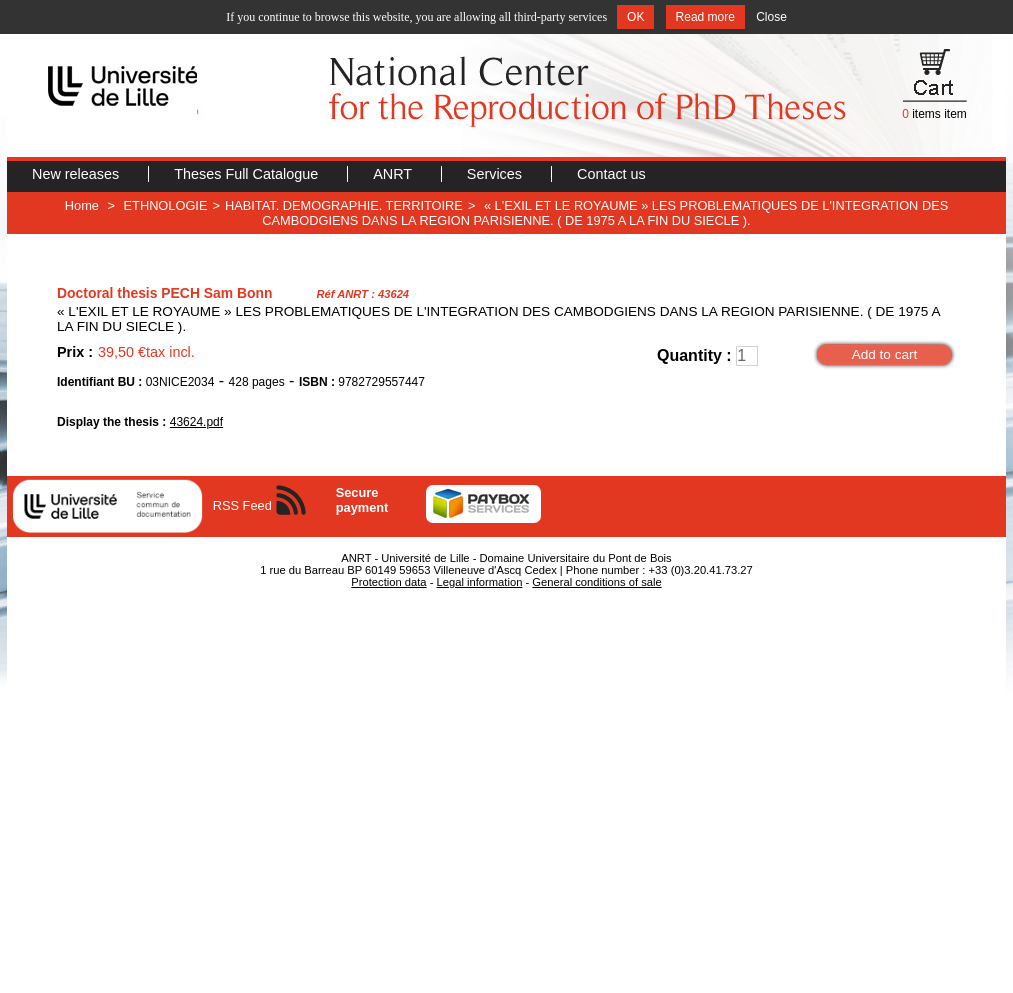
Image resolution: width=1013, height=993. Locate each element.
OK (635, 17)
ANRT (394, 174)
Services (496, 174)
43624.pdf (196, 422)
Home (82, 205)
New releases (77, 174)
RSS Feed (242, 505)
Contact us (611, 174)
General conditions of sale (596, 582)
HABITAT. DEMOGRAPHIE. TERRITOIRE (344, 205)
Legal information (480, 582)
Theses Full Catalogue (248, 174)
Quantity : (694, 355)
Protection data (388, 582)
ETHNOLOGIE (166, 205)
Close (771, 17)
